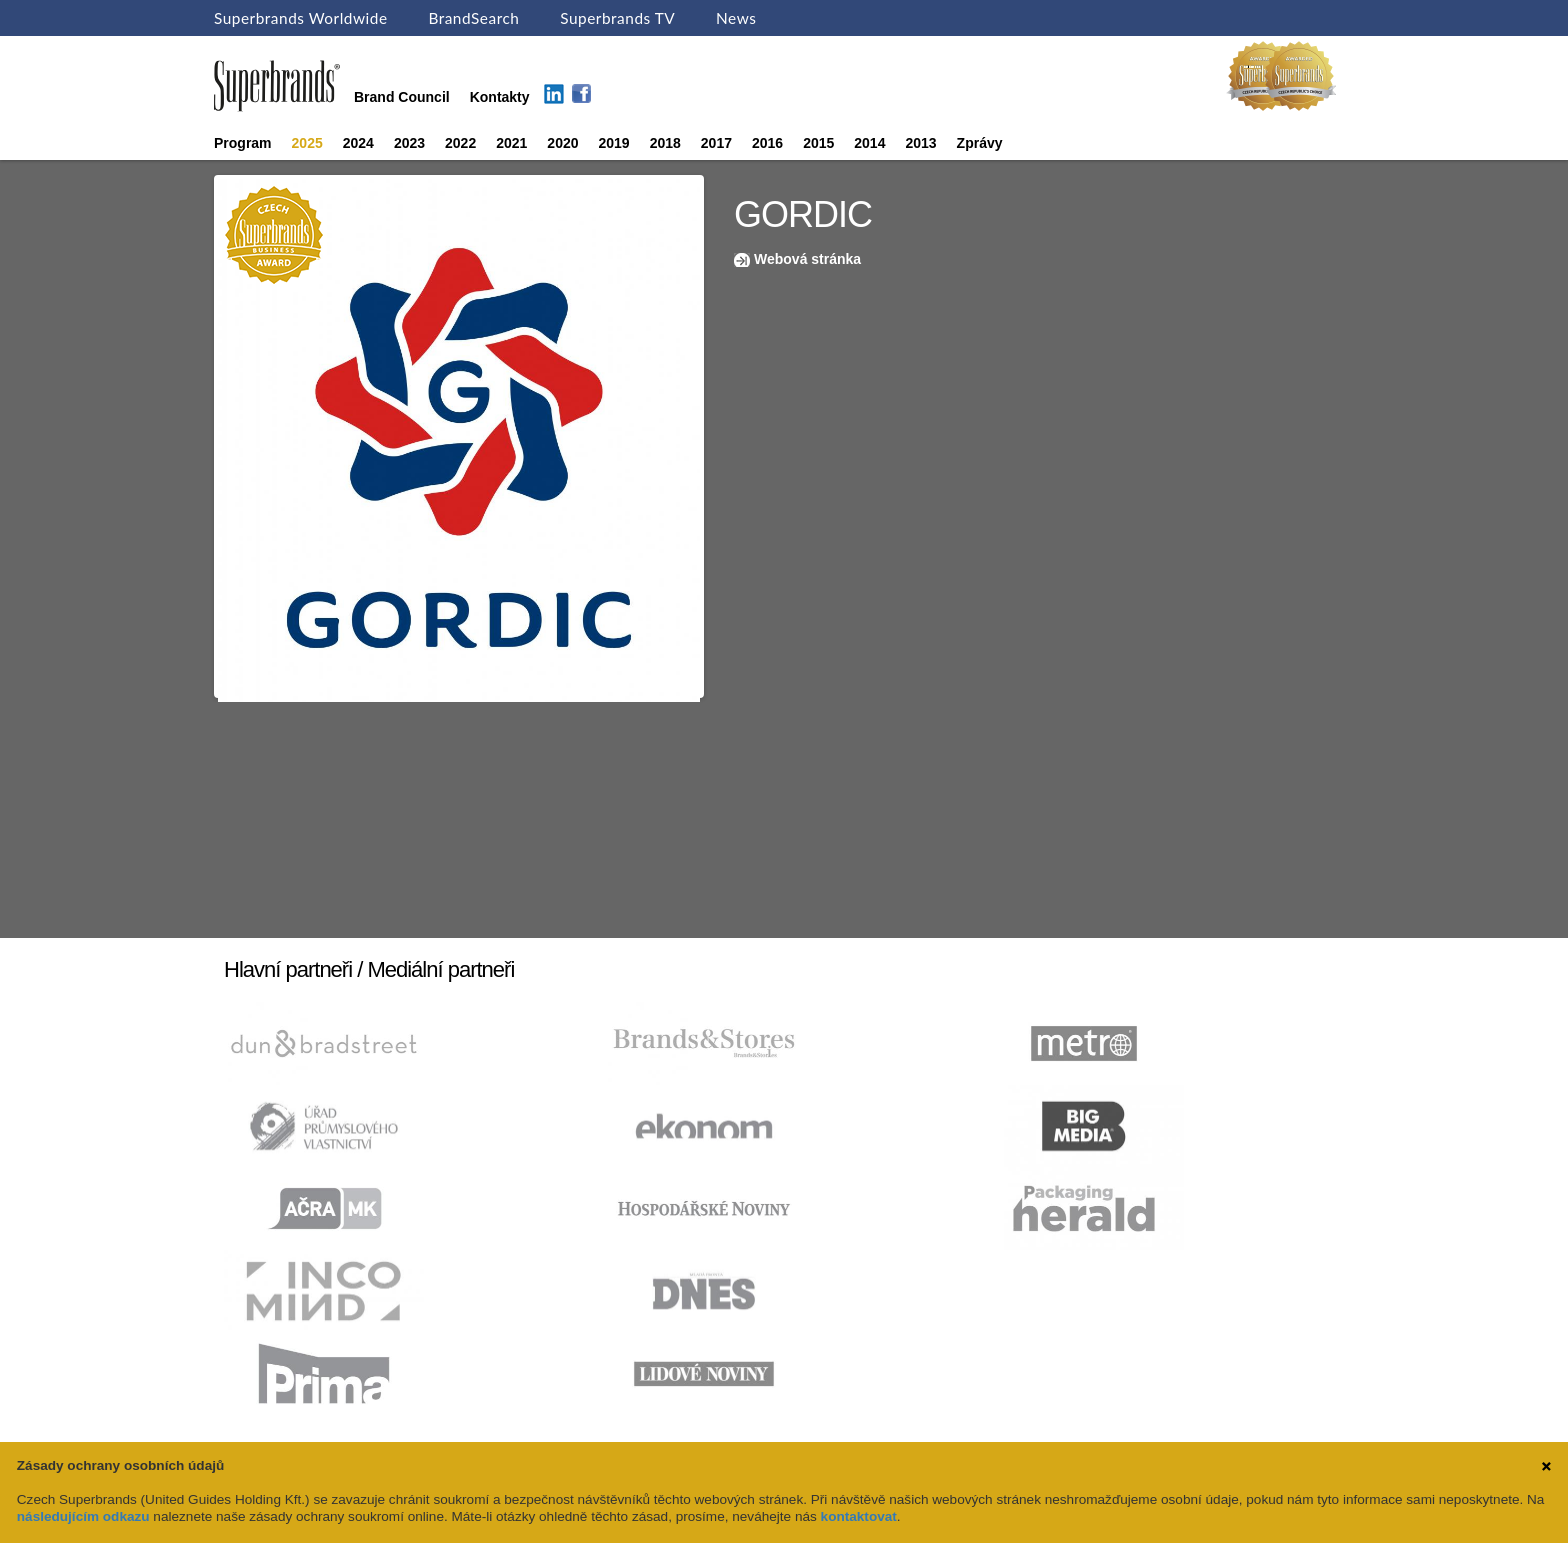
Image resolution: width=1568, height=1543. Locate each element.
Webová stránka (807, 259)
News (736, 18)
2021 (511, 143)
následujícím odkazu (83, 1516)
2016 (767, 143)
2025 (307, 143)
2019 (614, 143)
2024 (358, 143)
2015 (818, 143)
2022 (460, 143)
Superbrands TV (617, 18)
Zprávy (980, 143)
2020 (562, 143)
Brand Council (402, 97)
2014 (869, 143)
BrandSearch (473, 18)
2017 (716, 143)
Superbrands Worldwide (301, 18)
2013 (920, 143)
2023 (409, 143)
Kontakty (500, 97)
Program (243, 143)
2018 (665, 143)
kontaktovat (859, 1516)
